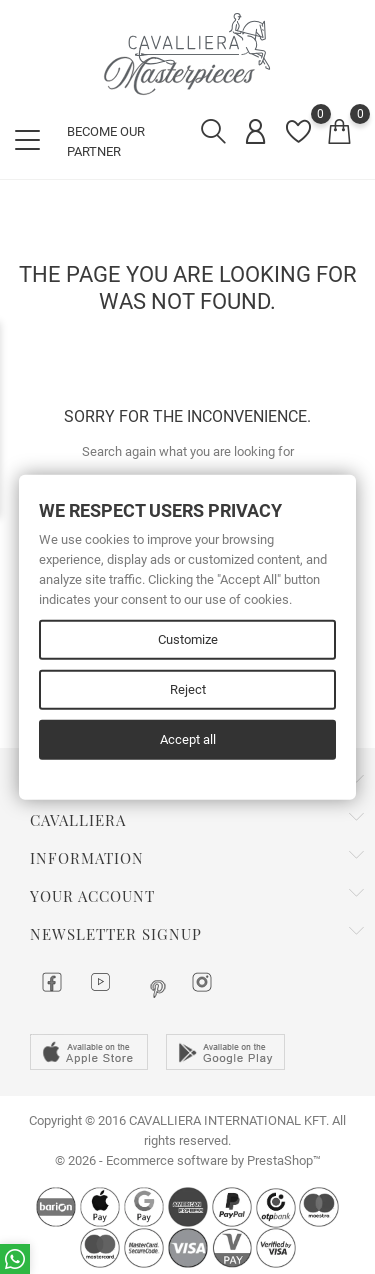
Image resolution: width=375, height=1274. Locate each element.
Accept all (188, 738)
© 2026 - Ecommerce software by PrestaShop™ (188, 1160)
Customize (188, 638)
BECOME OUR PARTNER (106, 141)
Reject (188, 688)
